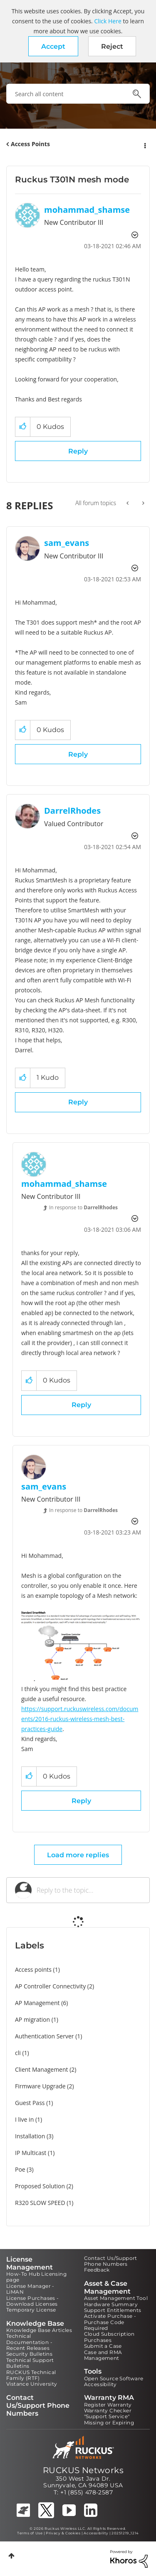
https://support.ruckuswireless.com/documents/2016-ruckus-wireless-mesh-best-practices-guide (79, 1719)
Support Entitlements (112, 2310)
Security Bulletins (29, 2354)
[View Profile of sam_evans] (66, 542)
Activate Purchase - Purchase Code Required (110, 2322)
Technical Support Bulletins (30, 2363)
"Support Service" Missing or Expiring (109, 2419)
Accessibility (100, 2384)
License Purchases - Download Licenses (32, 2301)
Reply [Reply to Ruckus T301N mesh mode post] (78, 451)
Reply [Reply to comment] (78, 754)
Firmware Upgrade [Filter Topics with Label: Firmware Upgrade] (40, 2086)
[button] (53, 46)
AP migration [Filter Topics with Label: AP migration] (32, 2019)
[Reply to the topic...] (89, 1890)
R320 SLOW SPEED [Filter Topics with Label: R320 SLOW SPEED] (40, 2203)
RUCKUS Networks (83, 2470)
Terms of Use (29, 2533)
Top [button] (11, 2556)
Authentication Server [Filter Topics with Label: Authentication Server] (44, 2036)
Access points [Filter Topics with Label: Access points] (33, 1969)
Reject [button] (112, 46)
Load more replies (78, 1855)
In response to (83, 1207)
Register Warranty (108, 2405)
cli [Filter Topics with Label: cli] (18, 2053)
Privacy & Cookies (63, 2533)
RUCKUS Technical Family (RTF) (31, 2375)
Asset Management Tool (116, 2298)
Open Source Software (114, 2378)
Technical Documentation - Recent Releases (29, 2342)
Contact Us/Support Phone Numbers (110, 2261)
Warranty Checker (107, 2410)
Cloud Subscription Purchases (109, 2337)
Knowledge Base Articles (39, 2330)
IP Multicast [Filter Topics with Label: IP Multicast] (30, 2153)
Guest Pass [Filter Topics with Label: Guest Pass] (30, 2103)
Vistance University (31, 2384)
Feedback (97, 2270)
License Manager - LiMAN (30, 2289)
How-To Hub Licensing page (36, 2277)
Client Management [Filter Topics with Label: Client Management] (41, 2069)
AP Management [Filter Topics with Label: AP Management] (37, 2003)
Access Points (30, 144)
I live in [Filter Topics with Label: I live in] (24, 2119)
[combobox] (78, 94)
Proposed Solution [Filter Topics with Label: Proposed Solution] (40, 2186)
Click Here (107, 21)
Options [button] (144, 144)
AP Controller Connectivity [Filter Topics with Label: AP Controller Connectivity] (50, 1986)
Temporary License (31, 2310)
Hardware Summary (111, 2304)
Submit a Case (103, 2346)
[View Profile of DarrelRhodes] (72, 810)
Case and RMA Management (103, 2355)
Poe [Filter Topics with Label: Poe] (20, 2169)
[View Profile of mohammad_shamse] (87, 209)
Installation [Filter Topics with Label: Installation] (30, 2136)
